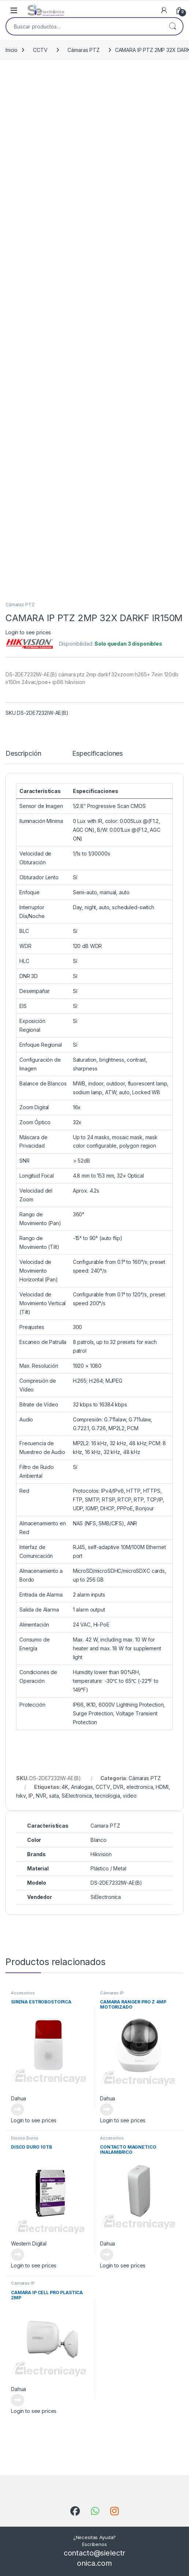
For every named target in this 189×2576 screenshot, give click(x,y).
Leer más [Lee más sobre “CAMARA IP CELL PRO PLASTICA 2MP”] (17, 2400)
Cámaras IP (112, 1992)
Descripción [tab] (23, 753)
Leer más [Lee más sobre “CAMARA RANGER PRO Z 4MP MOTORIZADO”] (106, 2109)
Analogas (82, 1787)
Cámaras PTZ (83, 50)
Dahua (18, 2098)
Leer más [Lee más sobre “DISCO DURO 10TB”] (17, 2254)
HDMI (162, 1787)
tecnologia (107, 1796)
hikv (21, 1796)
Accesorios (23, 1992)
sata (54, 1796)
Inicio (11, 50)
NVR (41, 1796)
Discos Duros (24, 2138)
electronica (139, 1787)
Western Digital (29, 2243)
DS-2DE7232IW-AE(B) (116, 1883)
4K (65, 1787)
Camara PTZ (105, 1826)
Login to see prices (28, 632)
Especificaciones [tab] (97, 753)
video (129, 1796)
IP (31, 1796)
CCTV (40, 50)
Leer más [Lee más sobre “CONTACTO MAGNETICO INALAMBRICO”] (106, 2254)
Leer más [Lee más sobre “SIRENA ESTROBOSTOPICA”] (17, 2109)
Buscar (172, 26)
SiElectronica (77, 1796)
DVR (118, 1787)
